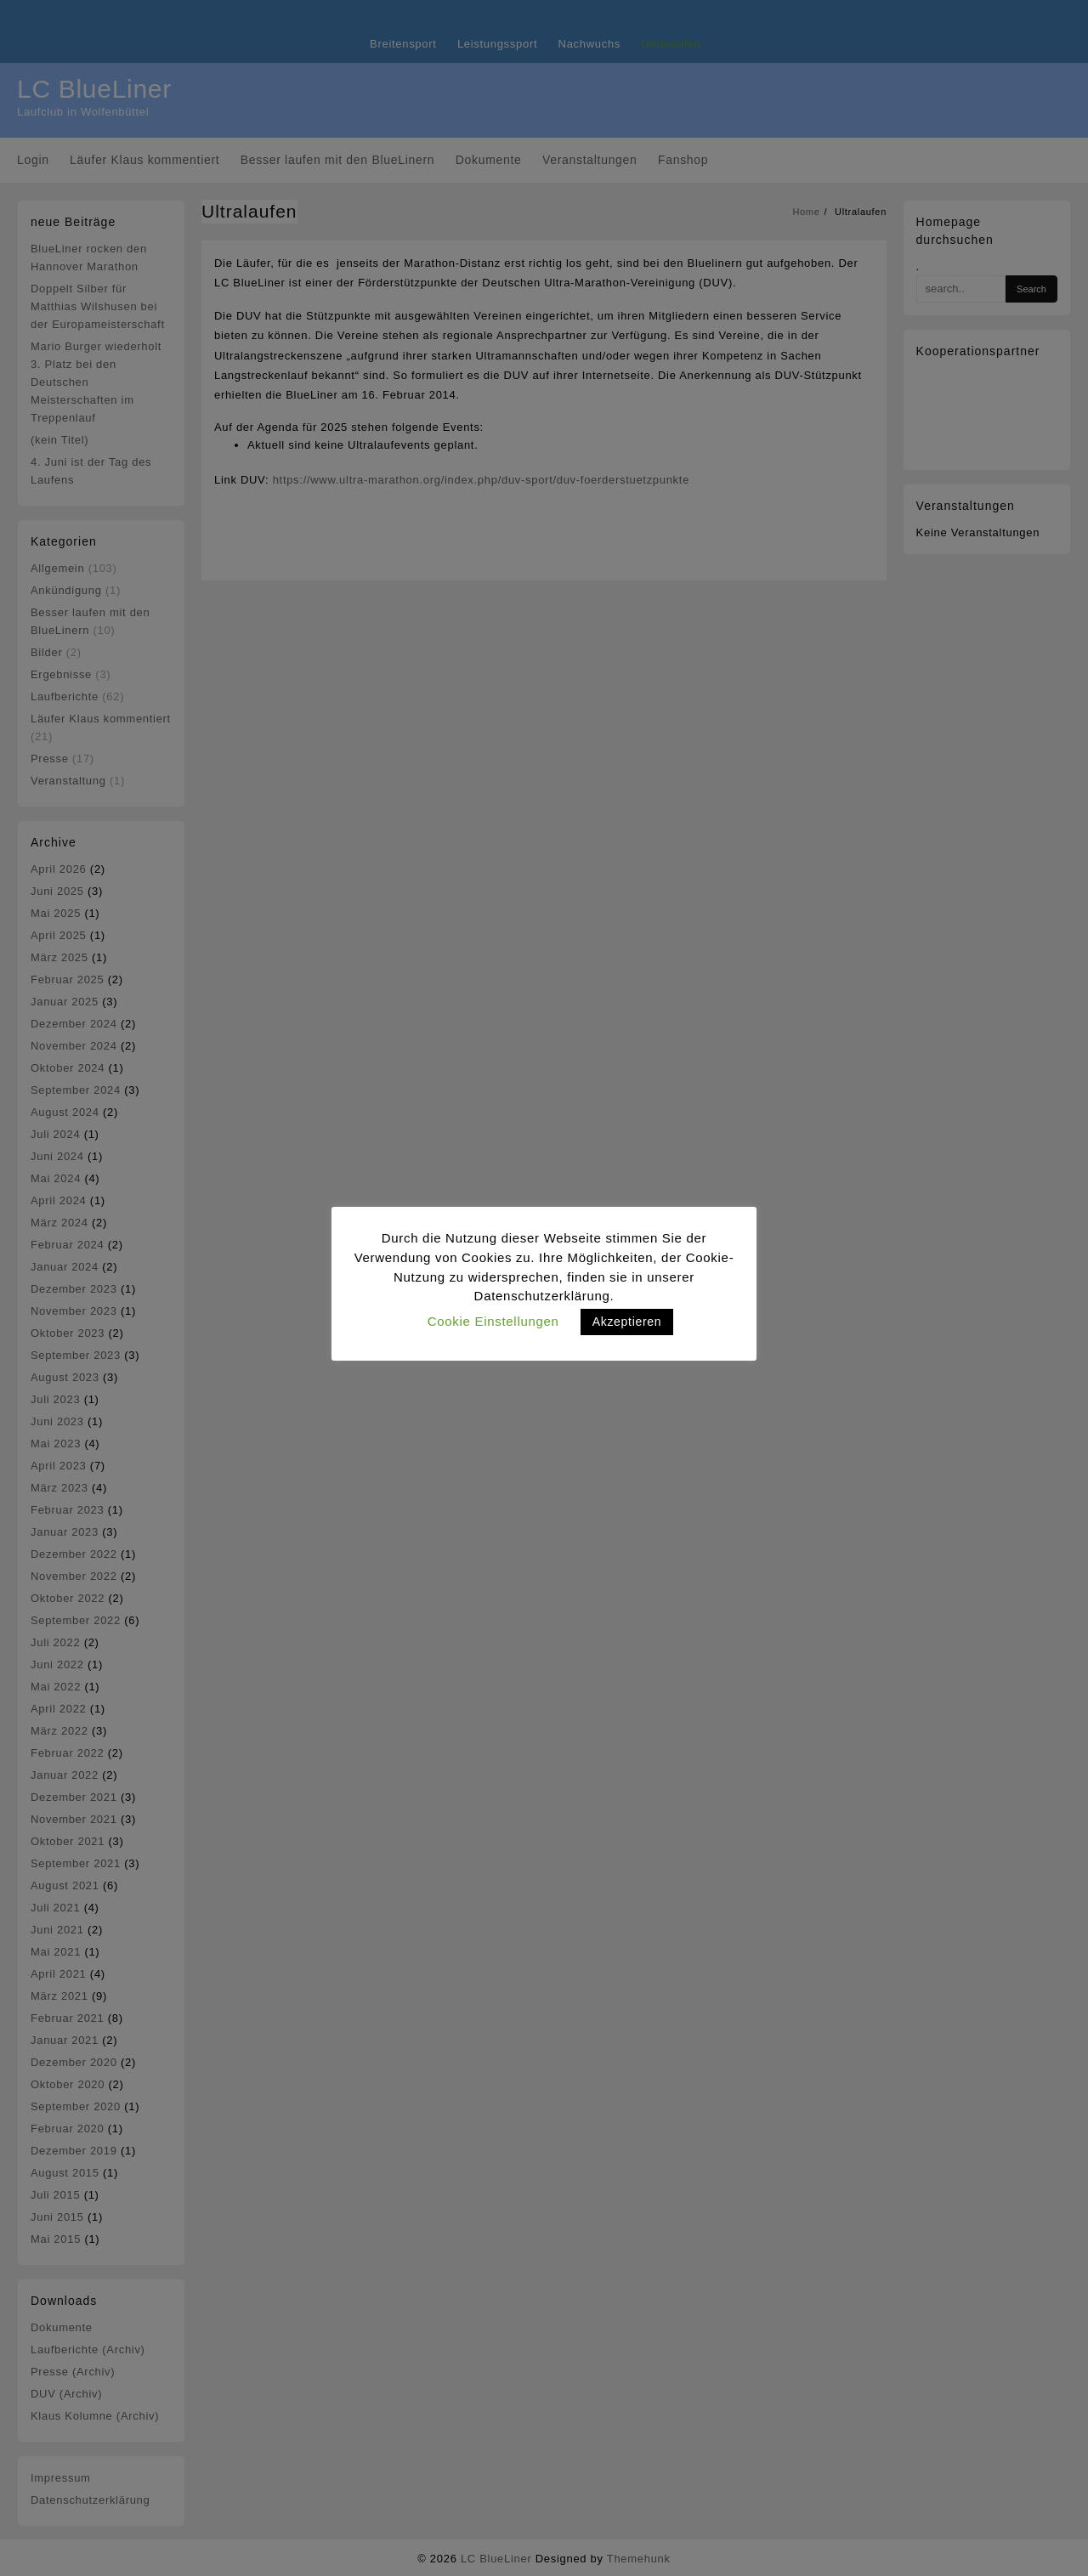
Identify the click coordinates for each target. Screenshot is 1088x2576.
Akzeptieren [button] (627, 1321)
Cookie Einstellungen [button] (493, 1321)
